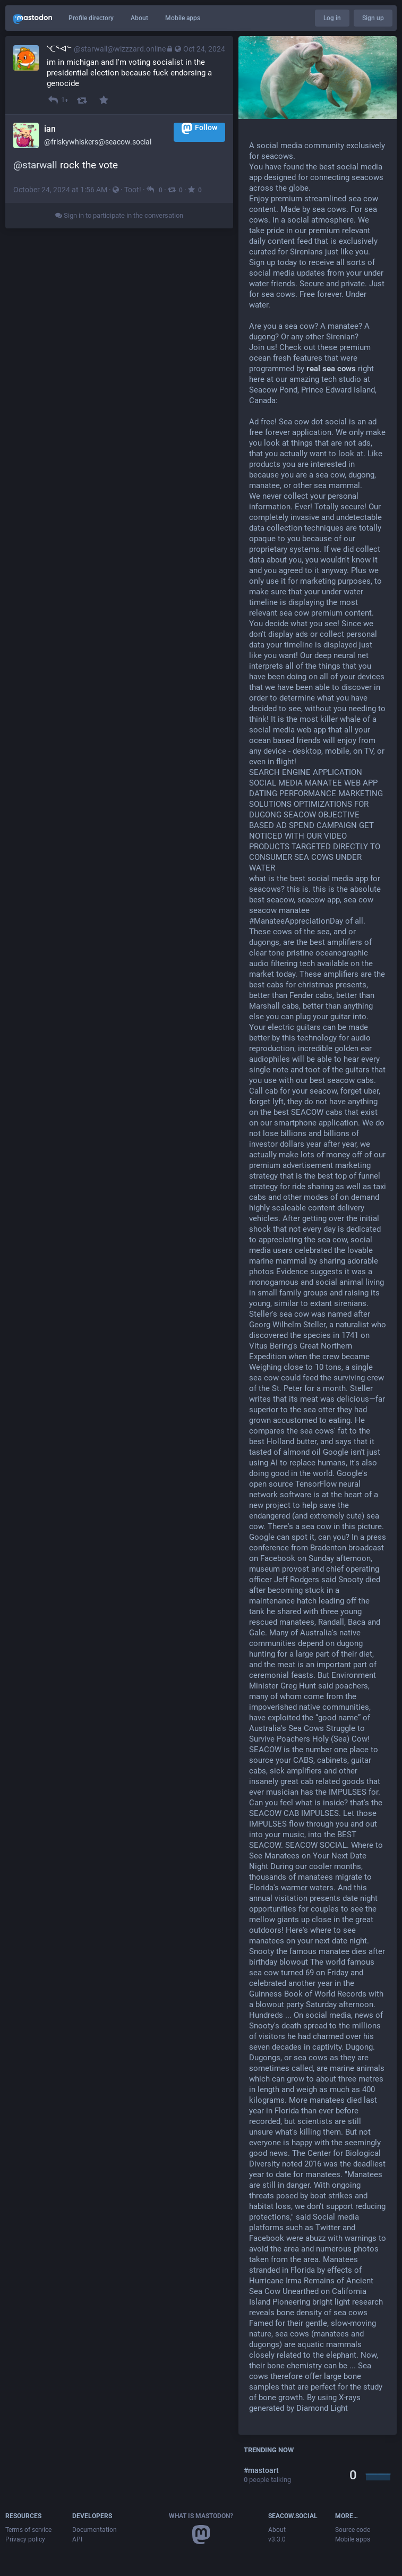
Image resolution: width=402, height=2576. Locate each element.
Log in (332, 18)
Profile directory (91, 18)
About (139, 18)
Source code (352, 2530)
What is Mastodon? (201, 2516)
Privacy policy (25, 2539)
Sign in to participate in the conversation (119, 215)
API (77, 2539)
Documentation (94, 2530)
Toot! (132, 189)
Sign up (373, 18)
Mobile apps (182, 18)
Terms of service (28, 2530)
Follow (199, 128)
